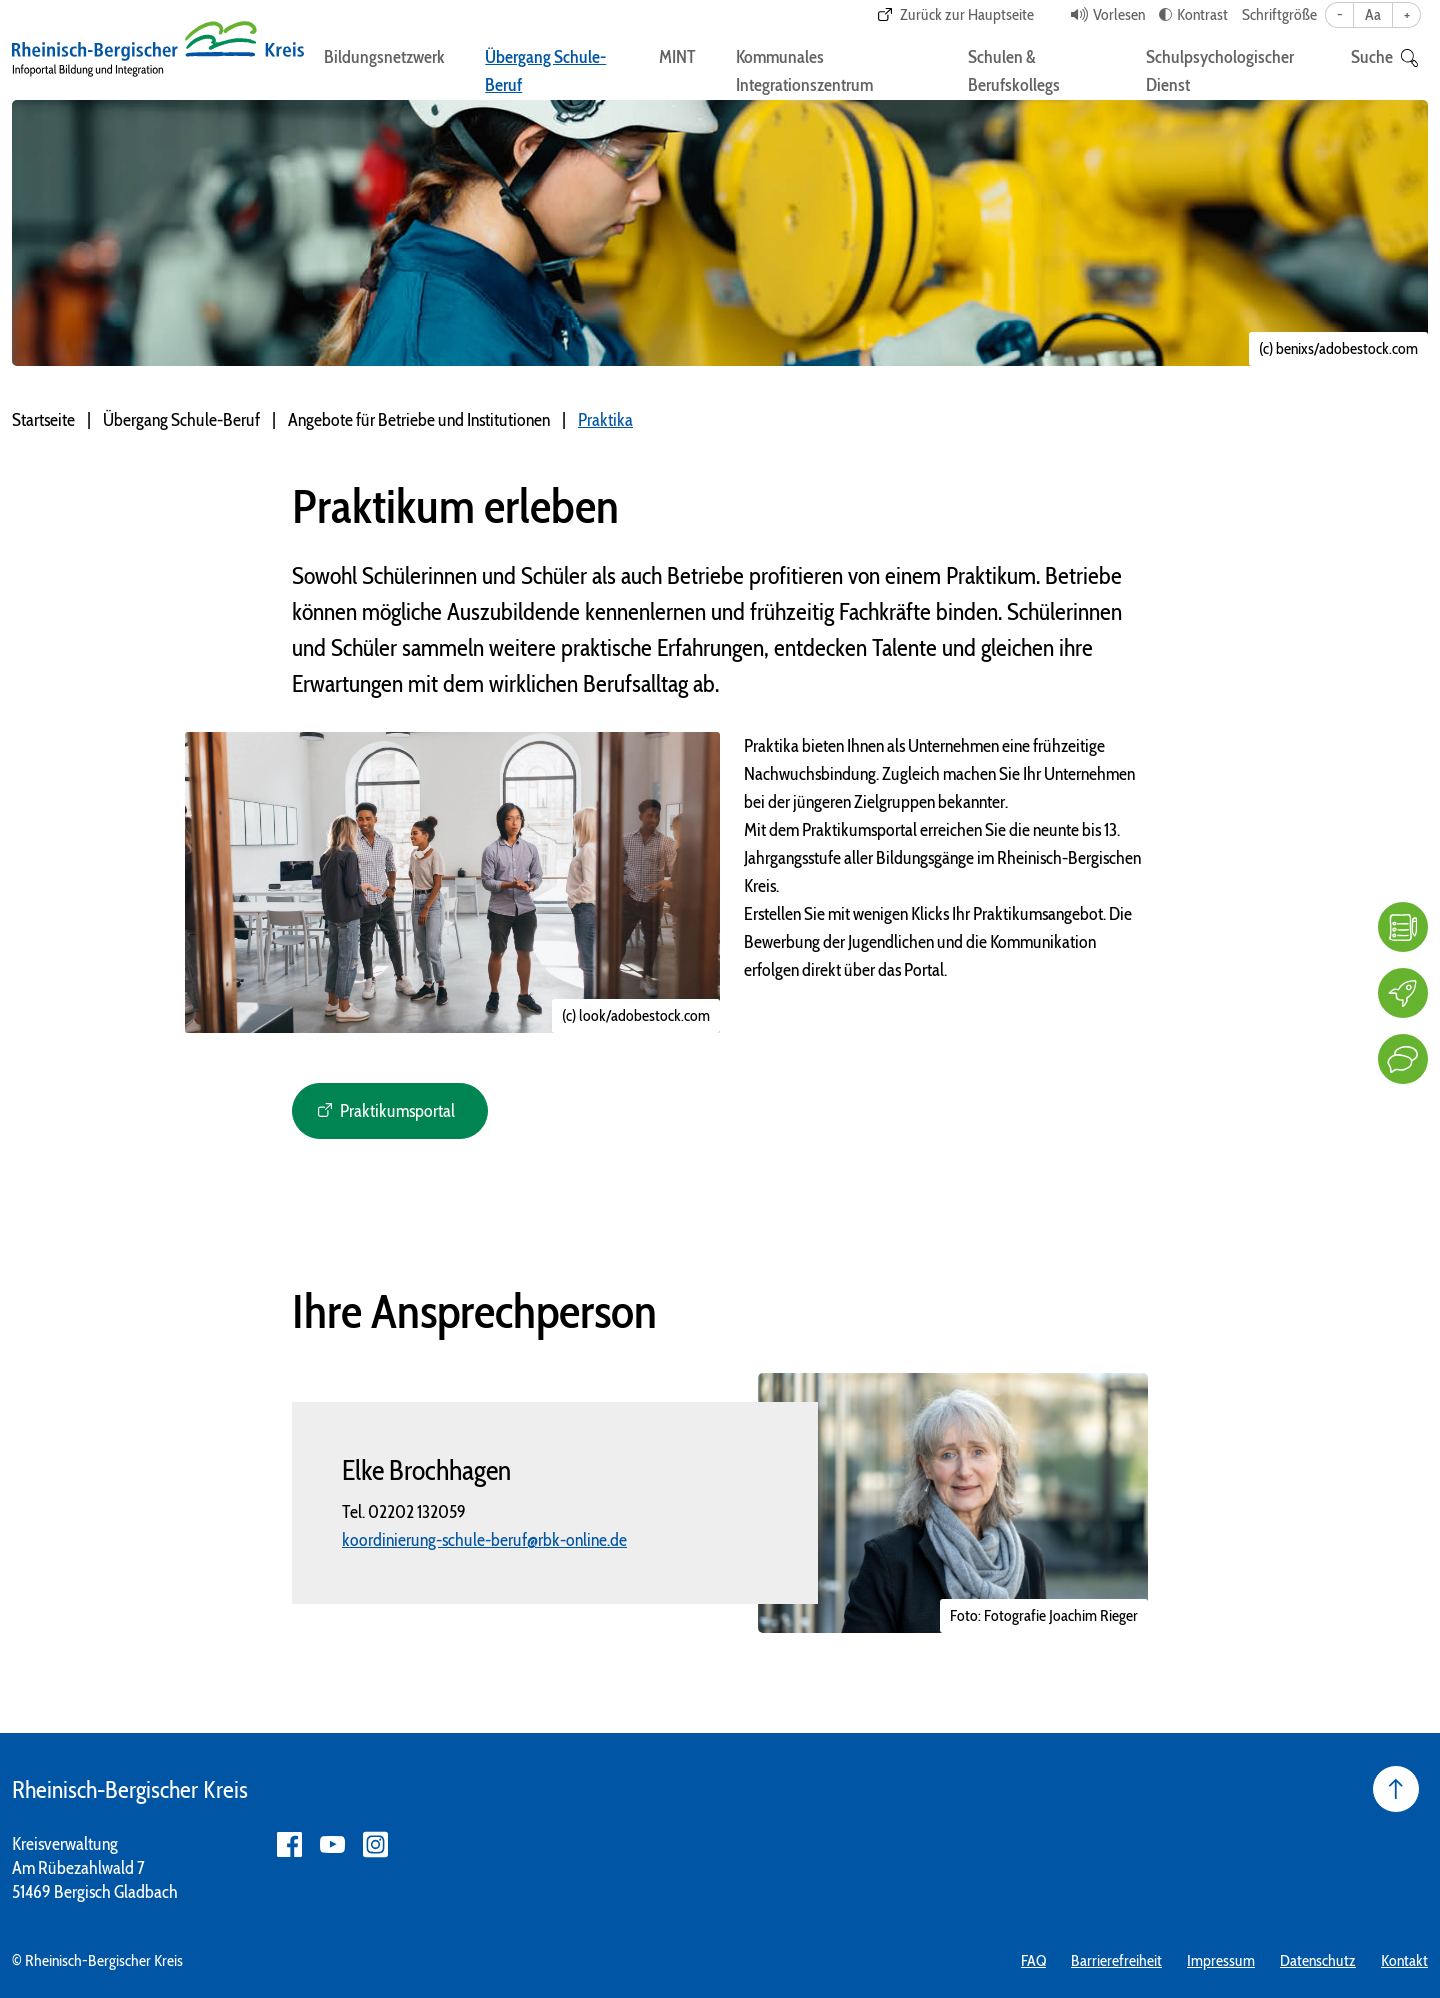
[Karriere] (1403, 993)
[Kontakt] (1403, 1059)
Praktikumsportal (397, 1111)
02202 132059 (417, 1512)
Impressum (1221, 1960)
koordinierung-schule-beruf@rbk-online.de (484, 1540)
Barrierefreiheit (1116, 1960)
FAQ (1033, 1960)
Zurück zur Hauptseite (967, 14)
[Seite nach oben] (1396, 1789)
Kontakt (1404, 1960)
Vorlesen (1119, 14)
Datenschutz (1318, 1960)
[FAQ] (1403, 927)
